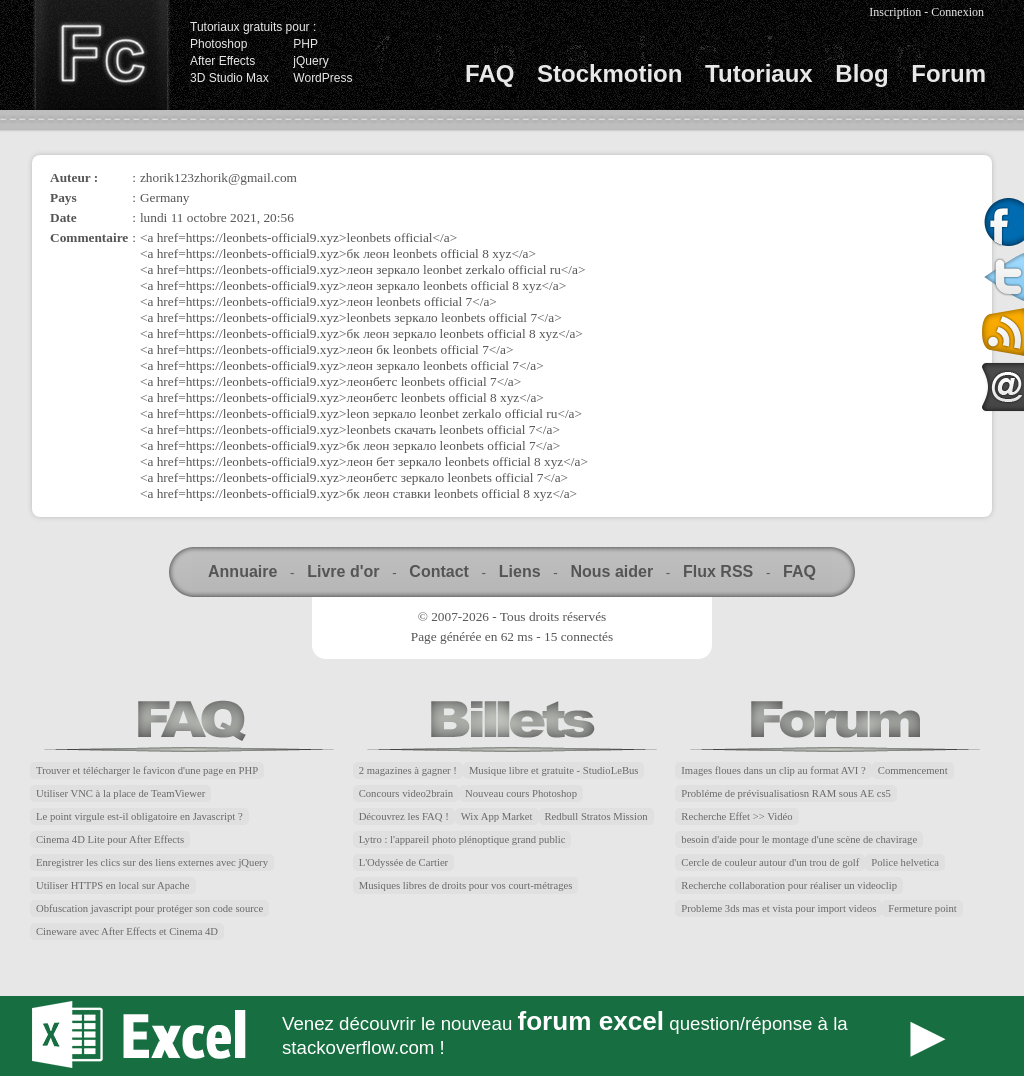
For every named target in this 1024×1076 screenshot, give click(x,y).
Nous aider (611, 571)
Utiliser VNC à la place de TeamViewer (120, 793)
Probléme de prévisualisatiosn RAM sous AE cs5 (786, 793)
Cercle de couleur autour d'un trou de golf (770, 862)
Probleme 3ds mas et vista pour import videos (778, 908)
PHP (305, 44)
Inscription (895, 12)
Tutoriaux (759, 73)
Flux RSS (718, 571)
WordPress (322, 78)
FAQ (489, 73)
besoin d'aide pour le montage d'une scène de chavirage (799, 839)
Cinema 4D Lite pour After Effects (110, 839)
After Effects (222, 61)
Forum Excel (512, 1036)
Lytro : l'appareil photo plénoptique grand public (462, 839)
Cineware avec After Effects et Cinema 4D (127, 931)
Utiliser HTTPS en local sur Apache (113, 885)
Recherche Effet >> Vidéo (736, 816)
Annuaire (242, 571)
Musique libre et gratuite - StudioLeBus (554, 770)
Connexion (957, 12)
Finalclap (101, 55)
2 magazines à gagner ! (408, 770)
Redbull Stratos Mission (596, 816)
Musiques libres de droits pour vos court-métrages (466, 885)
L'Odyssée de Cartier (404, 862)
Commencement (913, 770)
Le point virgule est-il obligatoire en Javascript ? (139, 816)
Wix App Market (497, 816)
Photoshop (218, 44)
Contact (439, 571)
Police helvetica (905, 862)
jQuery (310, 61)
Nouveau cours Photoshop (521, 793)
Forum (948, 73)
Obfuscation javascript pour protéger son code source (149, 908)
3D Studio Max (229, 78)
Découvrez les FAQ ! (404, 816)
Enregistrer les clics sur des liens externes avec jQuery (152, 862)
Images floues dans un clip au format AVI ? (773, 770)
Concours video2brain (406, 793)
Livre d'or (343, 571)
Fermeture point (922, 908)
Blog (861, 73)
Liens (520, 571)
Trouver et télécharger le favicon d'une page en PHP (147, 770)
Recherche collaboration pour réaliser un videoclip (789, 885)
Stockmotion (609, 73)
